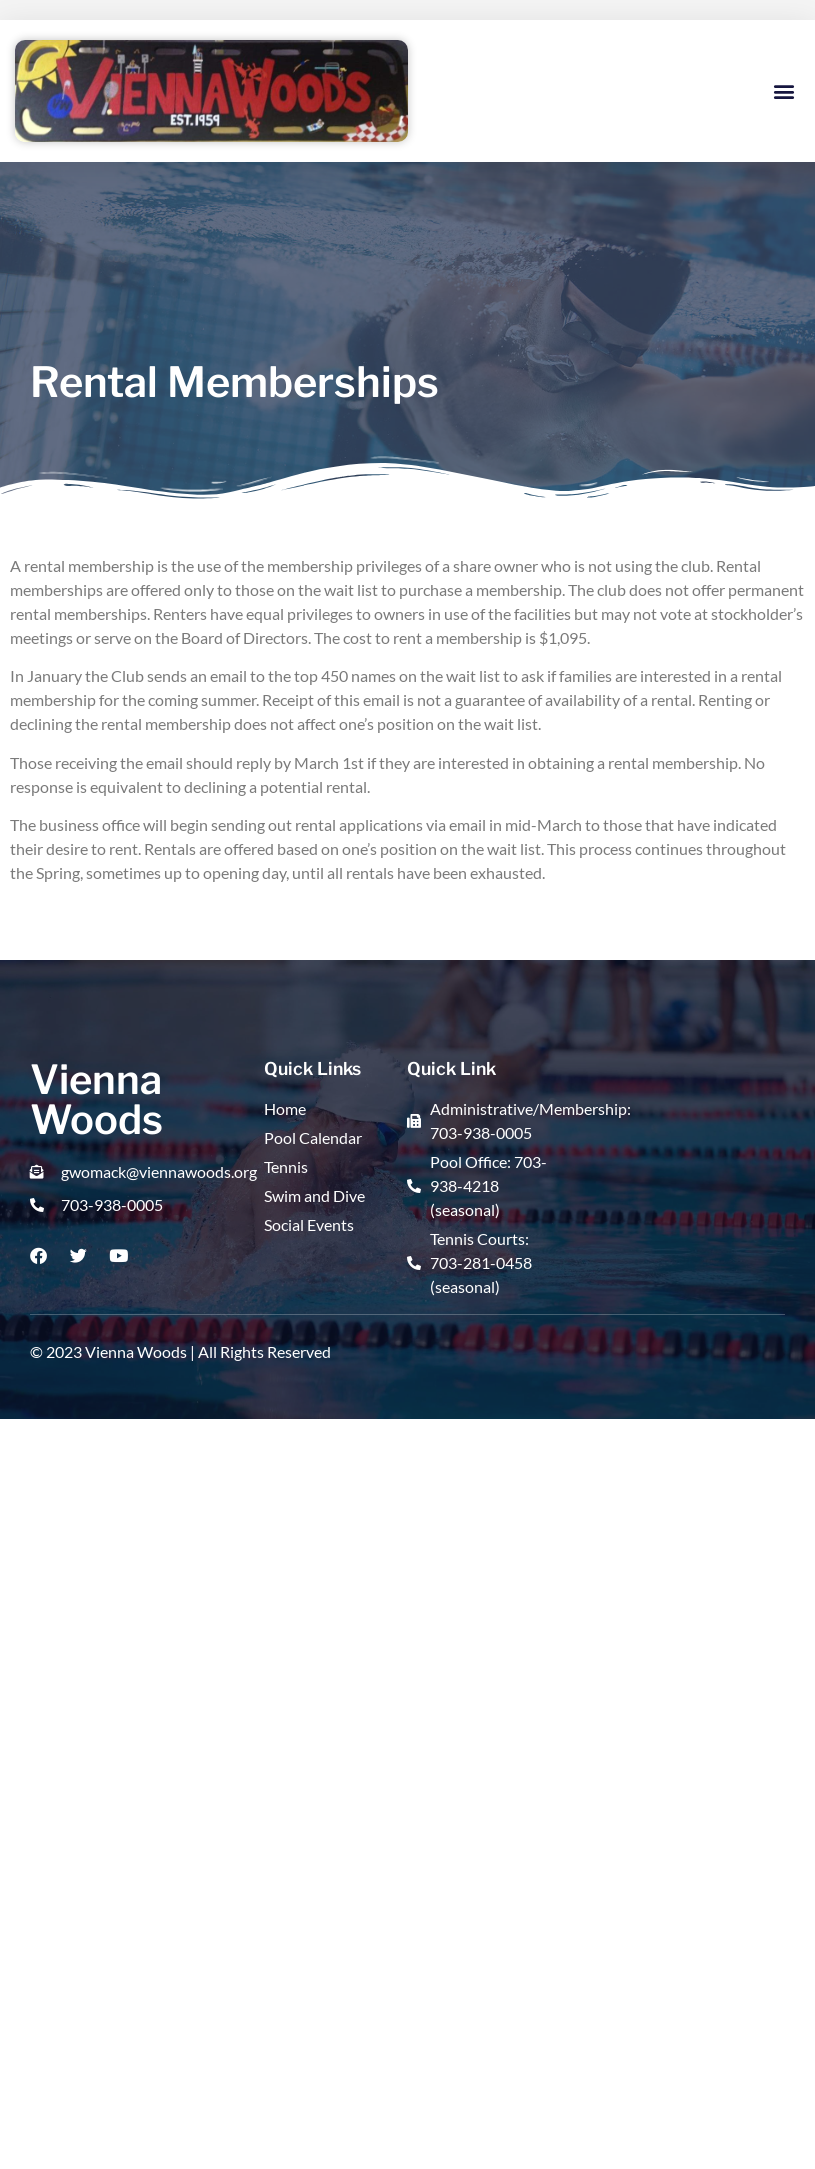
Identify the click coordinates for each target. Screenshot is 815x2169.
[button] (783, 91)
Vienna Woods (96, 1099)
